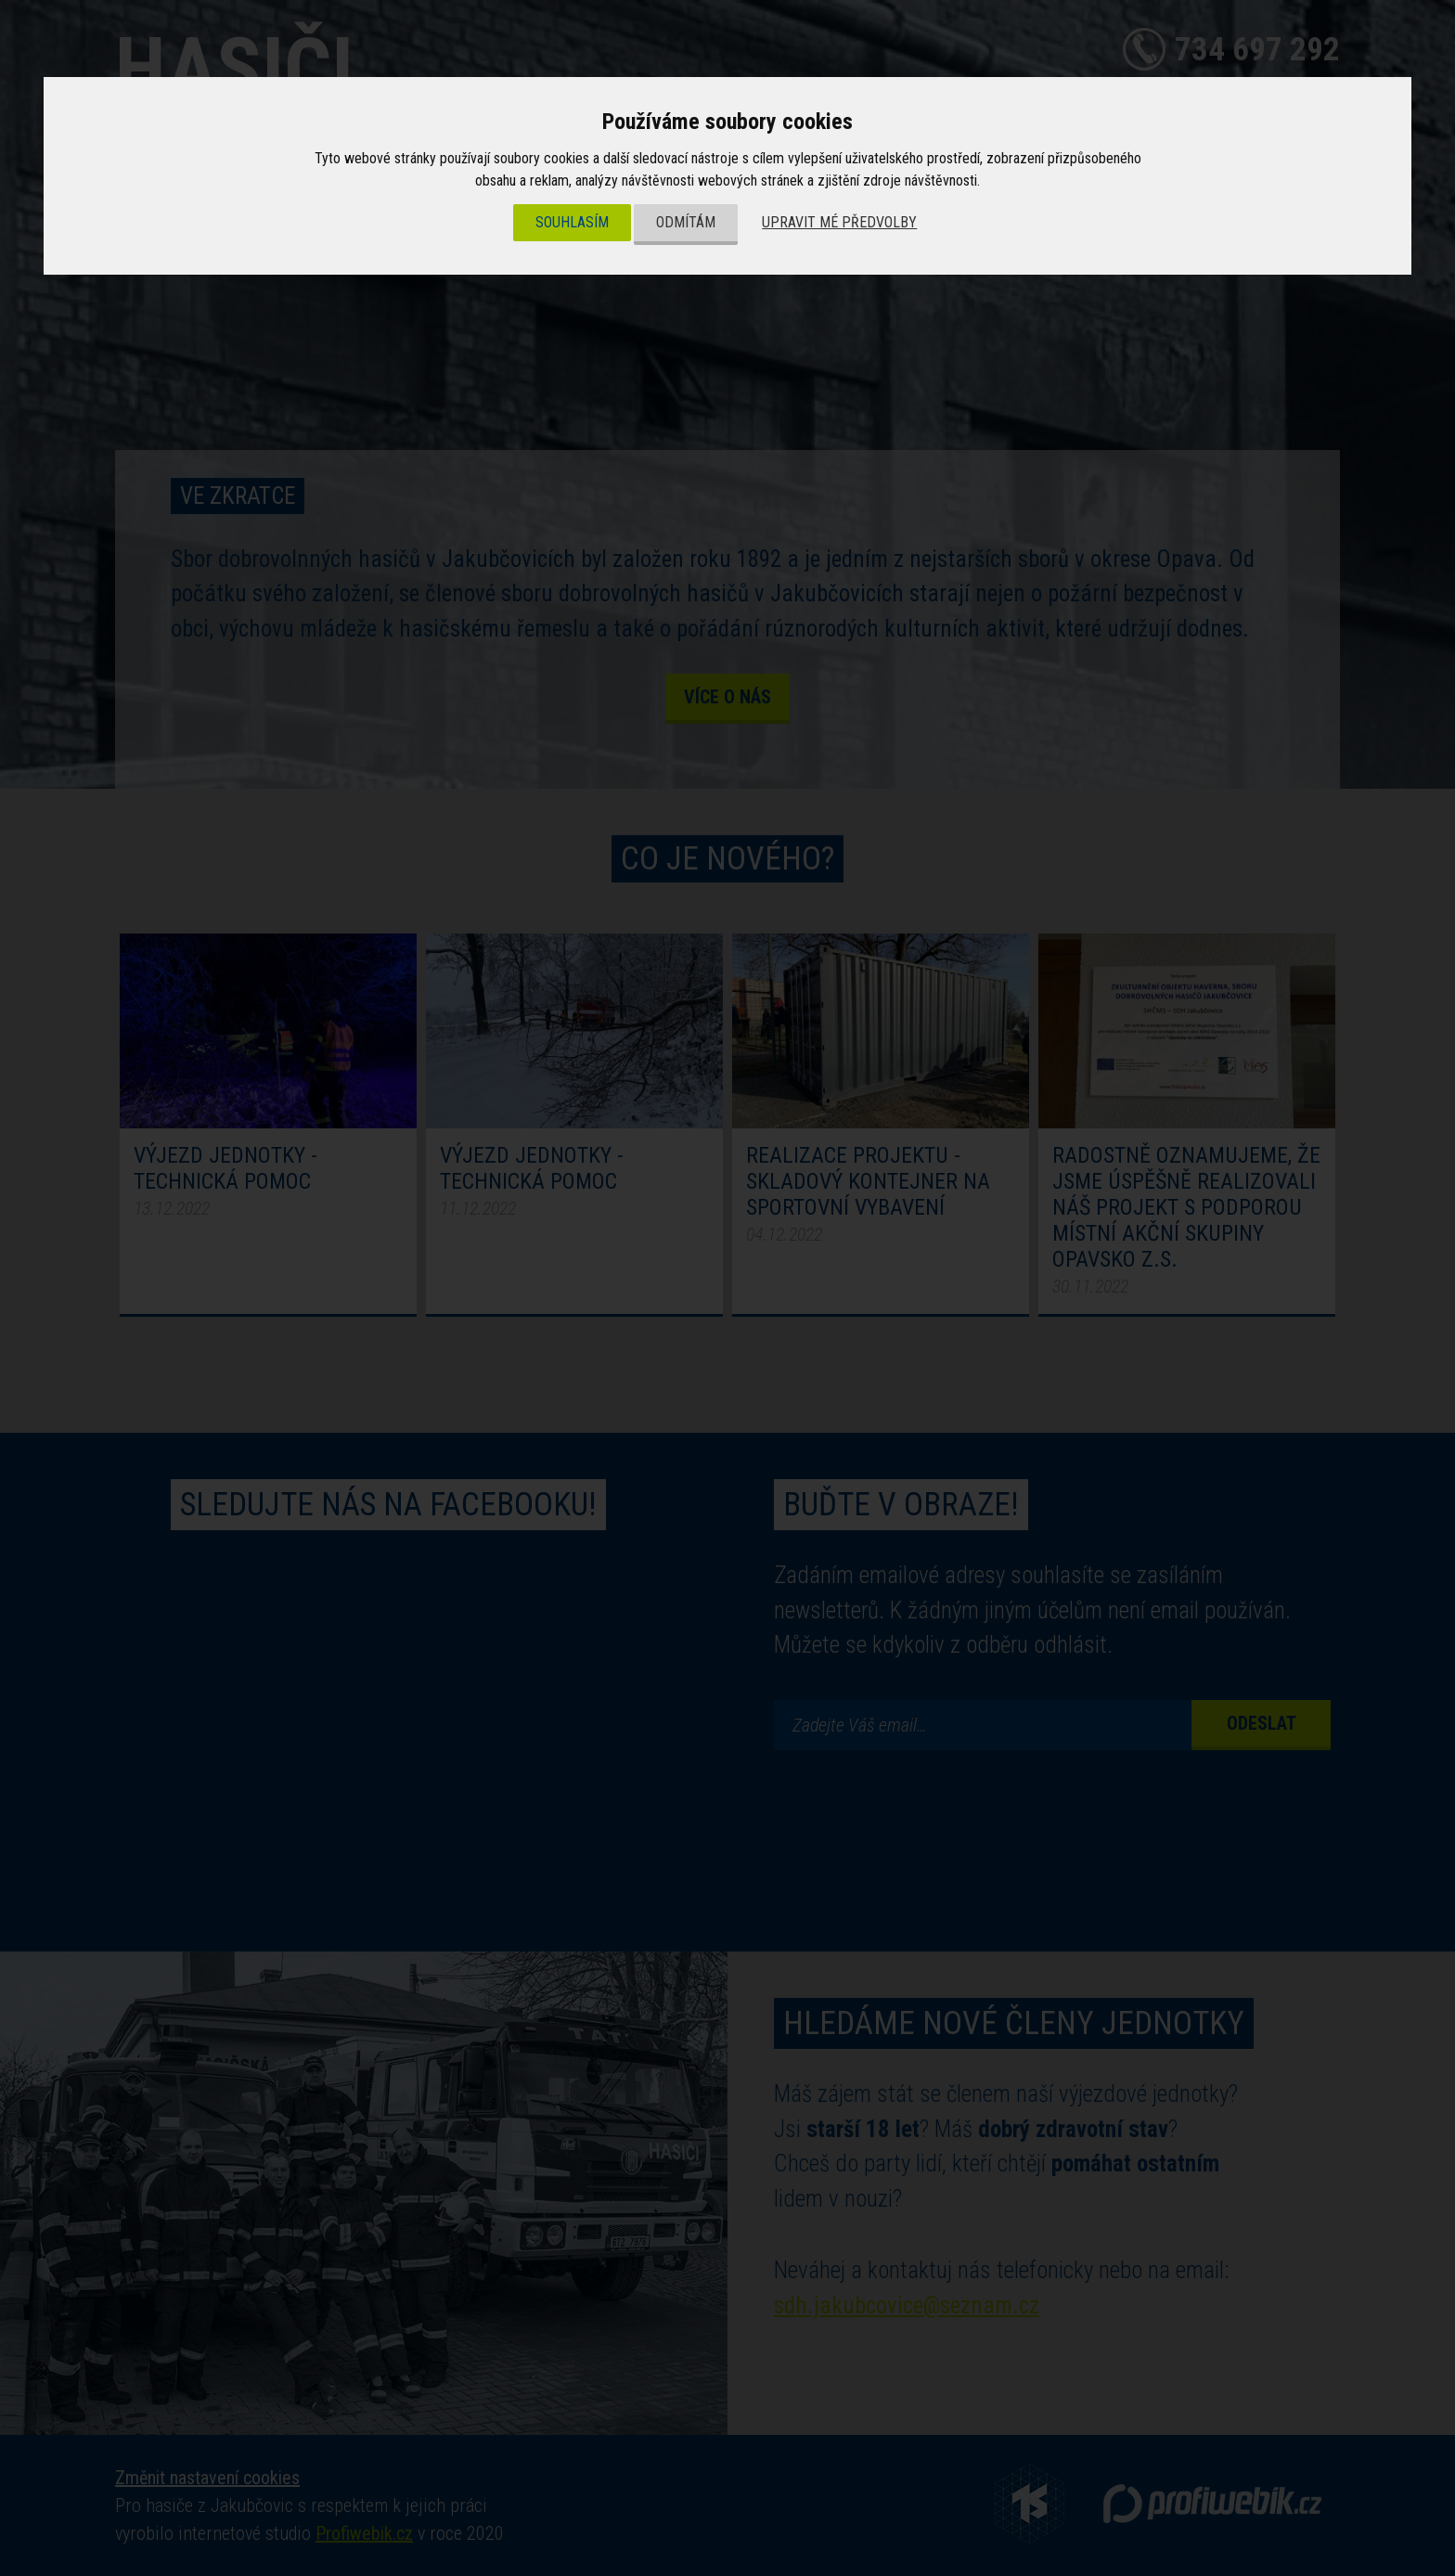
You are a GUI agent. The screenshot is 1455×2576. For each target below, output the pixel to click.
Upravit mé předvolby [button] (839, 222)
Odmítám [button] (685, 222)
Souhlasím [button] (572, 222)
